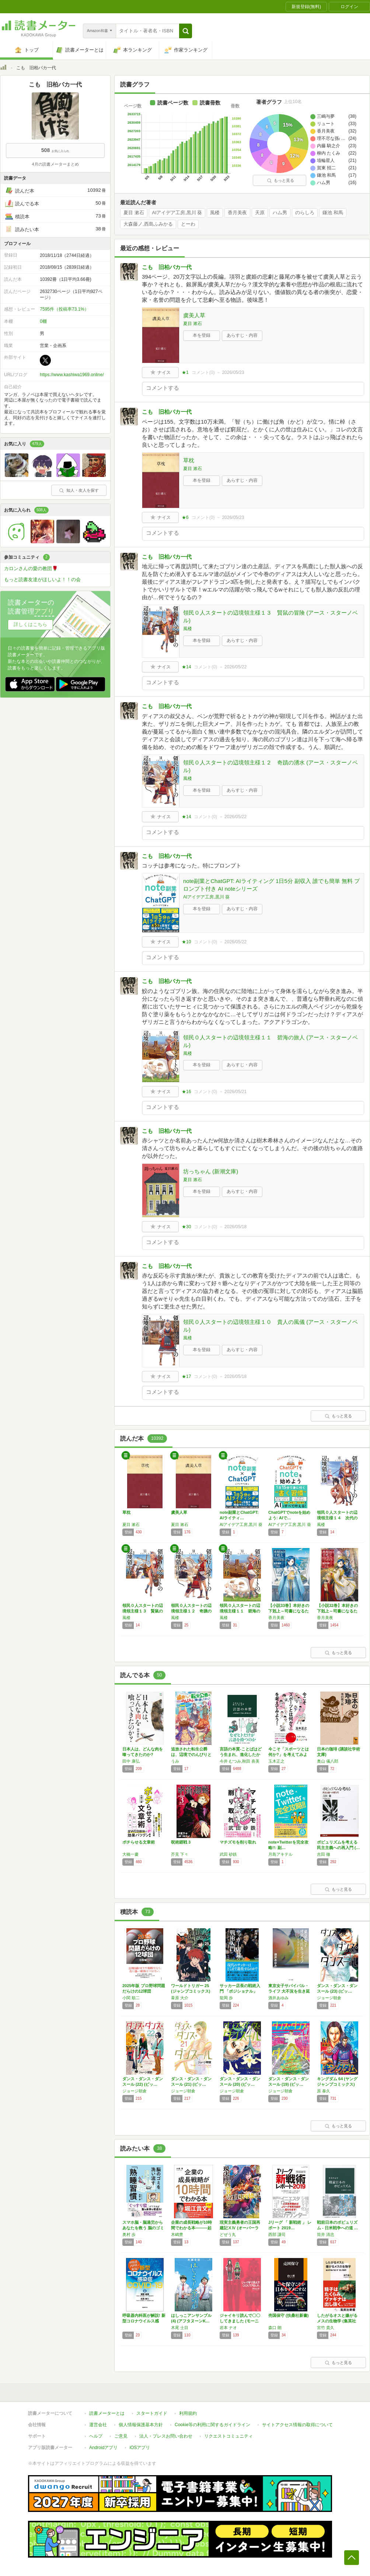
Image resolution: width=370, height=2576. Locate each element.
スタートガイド (151, 2413)
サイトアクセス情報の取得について (297, 2425)
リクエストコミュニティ (228, 2436)
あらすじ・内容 (242, 335)
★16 (186, 1091)
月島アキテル (280, 1854)
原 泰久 (323, 2091)
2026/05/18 (235, 1227)
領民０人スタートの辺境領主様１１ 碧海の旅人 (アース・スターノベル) (270, 1041)
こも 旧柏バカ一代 (167, 267)
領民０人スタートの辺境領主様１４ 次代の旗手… (337, 1518)
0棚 (43, 321)
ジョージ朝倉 (329, 1998)
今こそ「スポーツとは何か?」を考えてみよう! (288, 1754)
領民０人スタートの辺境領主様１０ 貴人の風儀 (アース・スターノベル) (270, 1326)
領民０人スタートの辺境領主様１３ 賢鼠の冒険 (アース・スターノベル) (270, 616)
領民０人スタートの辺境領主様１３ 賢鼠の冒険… (142, 1611)
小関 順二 (131, 1998)
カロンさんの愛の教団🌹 (31, 568)
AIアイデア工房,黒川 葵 (177, 212)
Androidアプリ (103, 2447)
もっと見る (280, 180)
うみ (175, 1761)
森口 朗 (275, 2327)
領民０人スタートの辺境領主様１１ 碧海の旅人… (240, 1611)
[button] (185, 31)
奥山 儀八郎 (327, 1761)
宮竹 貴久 (325, 2327)
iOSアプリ (139, 2447)
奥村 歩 (129, 2234)
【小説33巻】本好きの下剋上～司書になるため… (288, 1611)
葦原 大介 (179, 1998)
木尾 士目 (179, 2327)
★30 (186, 1226)
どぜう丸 (228, 2234)
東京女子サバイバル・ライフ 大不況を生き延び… (289, 1991)
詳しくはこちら (30, 624)
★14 (186, 666)
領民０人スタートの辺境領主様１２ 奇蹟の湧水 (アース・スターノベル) (270, 766)
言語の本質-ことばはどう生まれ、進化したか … (241, 1754)
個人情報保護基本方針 (141, 2425)
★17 (186, 1376)
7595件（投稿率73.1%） (64, 309)
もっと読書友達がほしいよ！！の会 (42, 579)
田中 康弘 (131, 1761)
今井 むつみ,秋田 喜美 (239, 1761)
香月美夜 (237, 212)
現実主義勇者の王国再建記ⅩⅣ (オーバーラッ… (240, 2228)
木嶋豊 (177, 2234)
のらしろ (304, 212)
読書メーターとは (107, 2413)
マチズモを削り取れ (238, 1842)
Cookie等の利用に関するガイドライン (212, 2425)
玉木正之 (276, 1761)
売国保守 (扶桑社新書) (288, 2315)
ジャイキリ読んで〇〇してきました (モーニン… (240, 2321)
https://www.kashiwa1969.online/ (72, 374)
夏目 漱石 (133, 212)
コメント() (203, 372)
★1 (185, 372)
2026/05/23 (233, 372)
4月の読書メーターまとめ (55, 164)
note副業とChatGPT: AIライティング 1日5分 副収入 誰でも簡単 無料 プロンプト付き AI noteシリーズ (271, 885)
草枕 (188, 460)
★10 (186, 941)
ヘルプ (95, 2436)
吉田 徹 (323, 1854)
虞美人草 (194, 315)
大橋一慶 (130, 1854)
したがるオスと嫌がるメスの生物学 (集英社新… (337, 2321)
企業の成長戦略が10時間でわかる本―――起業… (191, 2228)
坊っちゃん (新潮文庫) (210, 1171)
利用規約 (188, 2413)
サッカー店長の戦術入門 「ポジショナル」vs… (240, 1991)
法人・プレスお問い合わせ (165, 2436)
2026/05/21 (235, 1091)
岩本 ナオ (228, 2327)
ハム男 (280, 212)
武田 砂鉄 (228, 1854)
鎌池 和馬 (332, 212)
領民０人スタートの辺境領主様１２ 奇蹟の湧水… (191, 1611)
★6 (185, 517)
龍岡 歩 (226, 1998)
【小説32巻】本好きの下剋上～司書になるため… (337, 1611)
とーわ (188, 224)
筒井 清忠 (325, 2234)
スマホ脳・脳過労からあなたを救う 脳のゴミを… (143, 2228)
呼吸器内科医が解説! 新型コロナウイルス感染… (143, 2321)
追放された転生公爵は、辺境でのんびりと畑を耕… (191, 1754)
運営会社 (98, 2425)
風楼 (215, 212)
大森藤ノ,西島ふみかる (148, 224)
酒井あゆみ (278, 1998)
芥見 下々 (179, 1854)
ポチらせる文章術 (138, 1842)
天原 (260, 212)
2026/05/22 (235, 667)
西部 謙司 (277, 2234)
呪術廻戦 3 (181, 1842)
